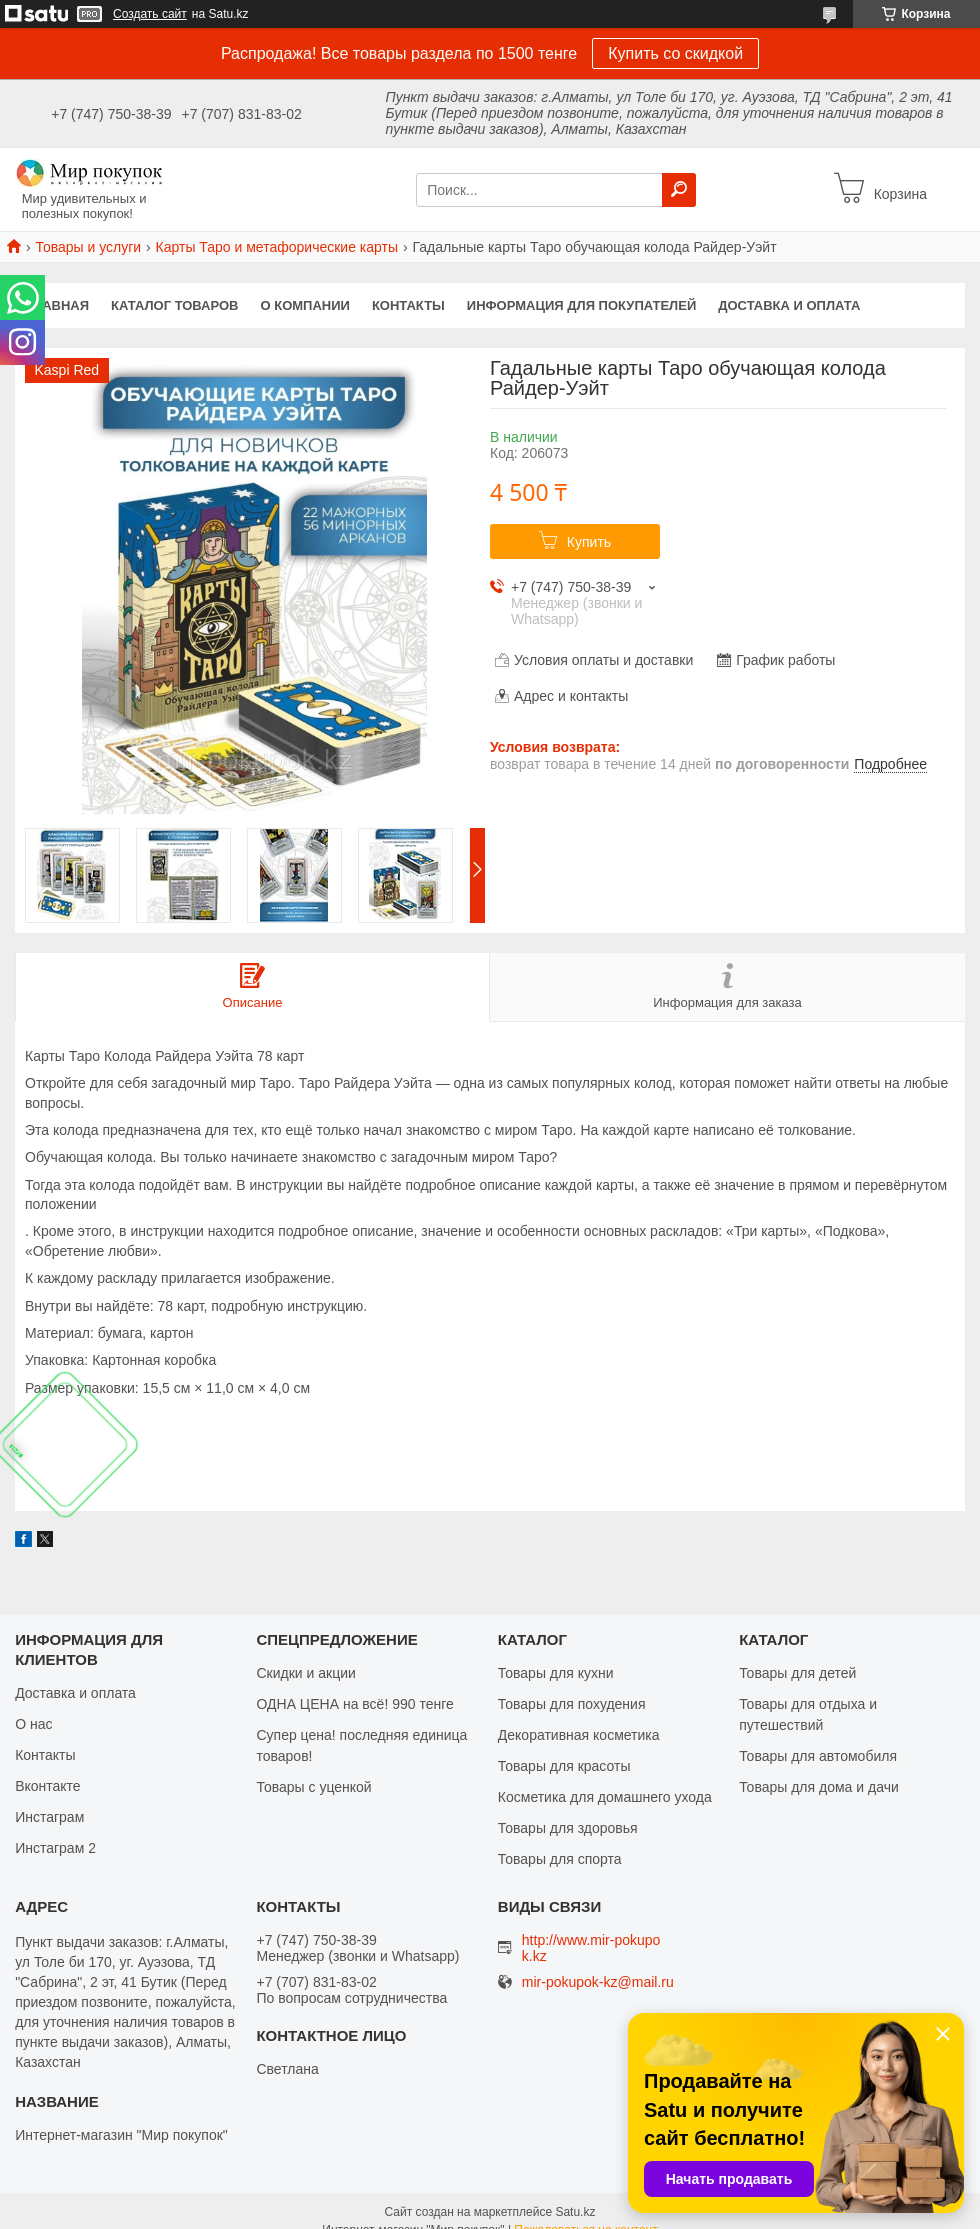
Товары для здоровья (568, 1828)
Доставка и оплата (789, 305)
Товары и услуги (88, 247)
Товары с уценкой (313, 1787)
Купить (589, 542)
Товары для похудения (572, 1704)
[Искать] (679, 190)
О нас (33, 1724)
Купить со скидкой (675, 53)
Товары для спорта (560, 1859)
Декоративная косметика (579, 1735)
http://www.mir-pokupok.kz (591, 1948)
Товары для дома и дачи (819, 1787)
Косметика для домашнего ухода (605, 1797)
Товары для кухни (556, 1673)
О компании (305, 305)
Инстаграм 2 (55, 1848)
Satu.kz (575, 2212)
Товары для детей (797, 1673)
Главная (57, 305)
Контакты (408, 305)
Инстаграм (49, 1817)
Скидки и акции (305, 1673)
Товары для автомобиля (818, 1756)
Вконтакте (48, 1786)
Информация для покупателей (581, 305)
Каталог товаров (174, 305)
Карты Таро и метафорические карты (277, 247)
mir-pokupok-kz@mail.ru (598, 1982)
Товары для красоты (564, 1766)
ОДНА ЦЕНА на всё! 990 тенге (354, 1704)
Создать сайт (150, 14)
